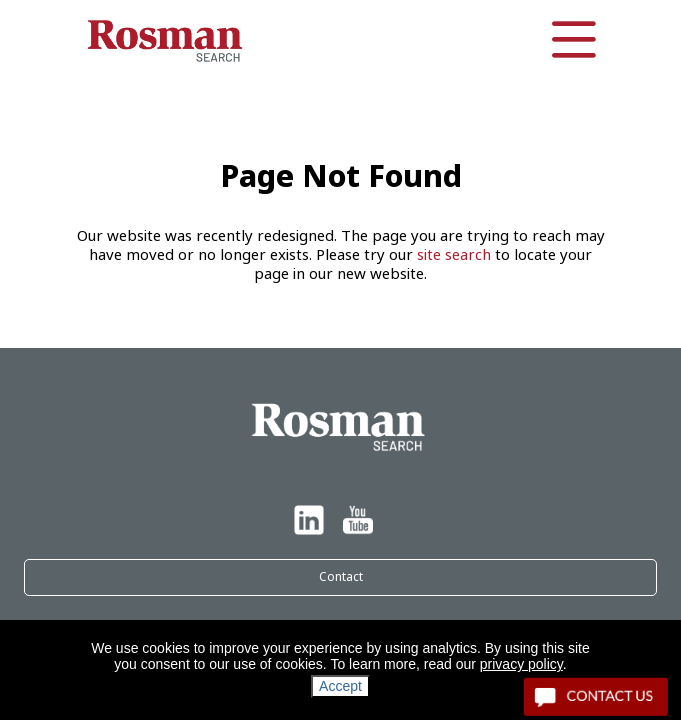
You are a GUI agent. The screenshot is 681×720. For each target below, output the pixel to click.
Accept (340, 686)
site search (454, 255)
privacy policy (521, 664)
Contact (341, 577)
